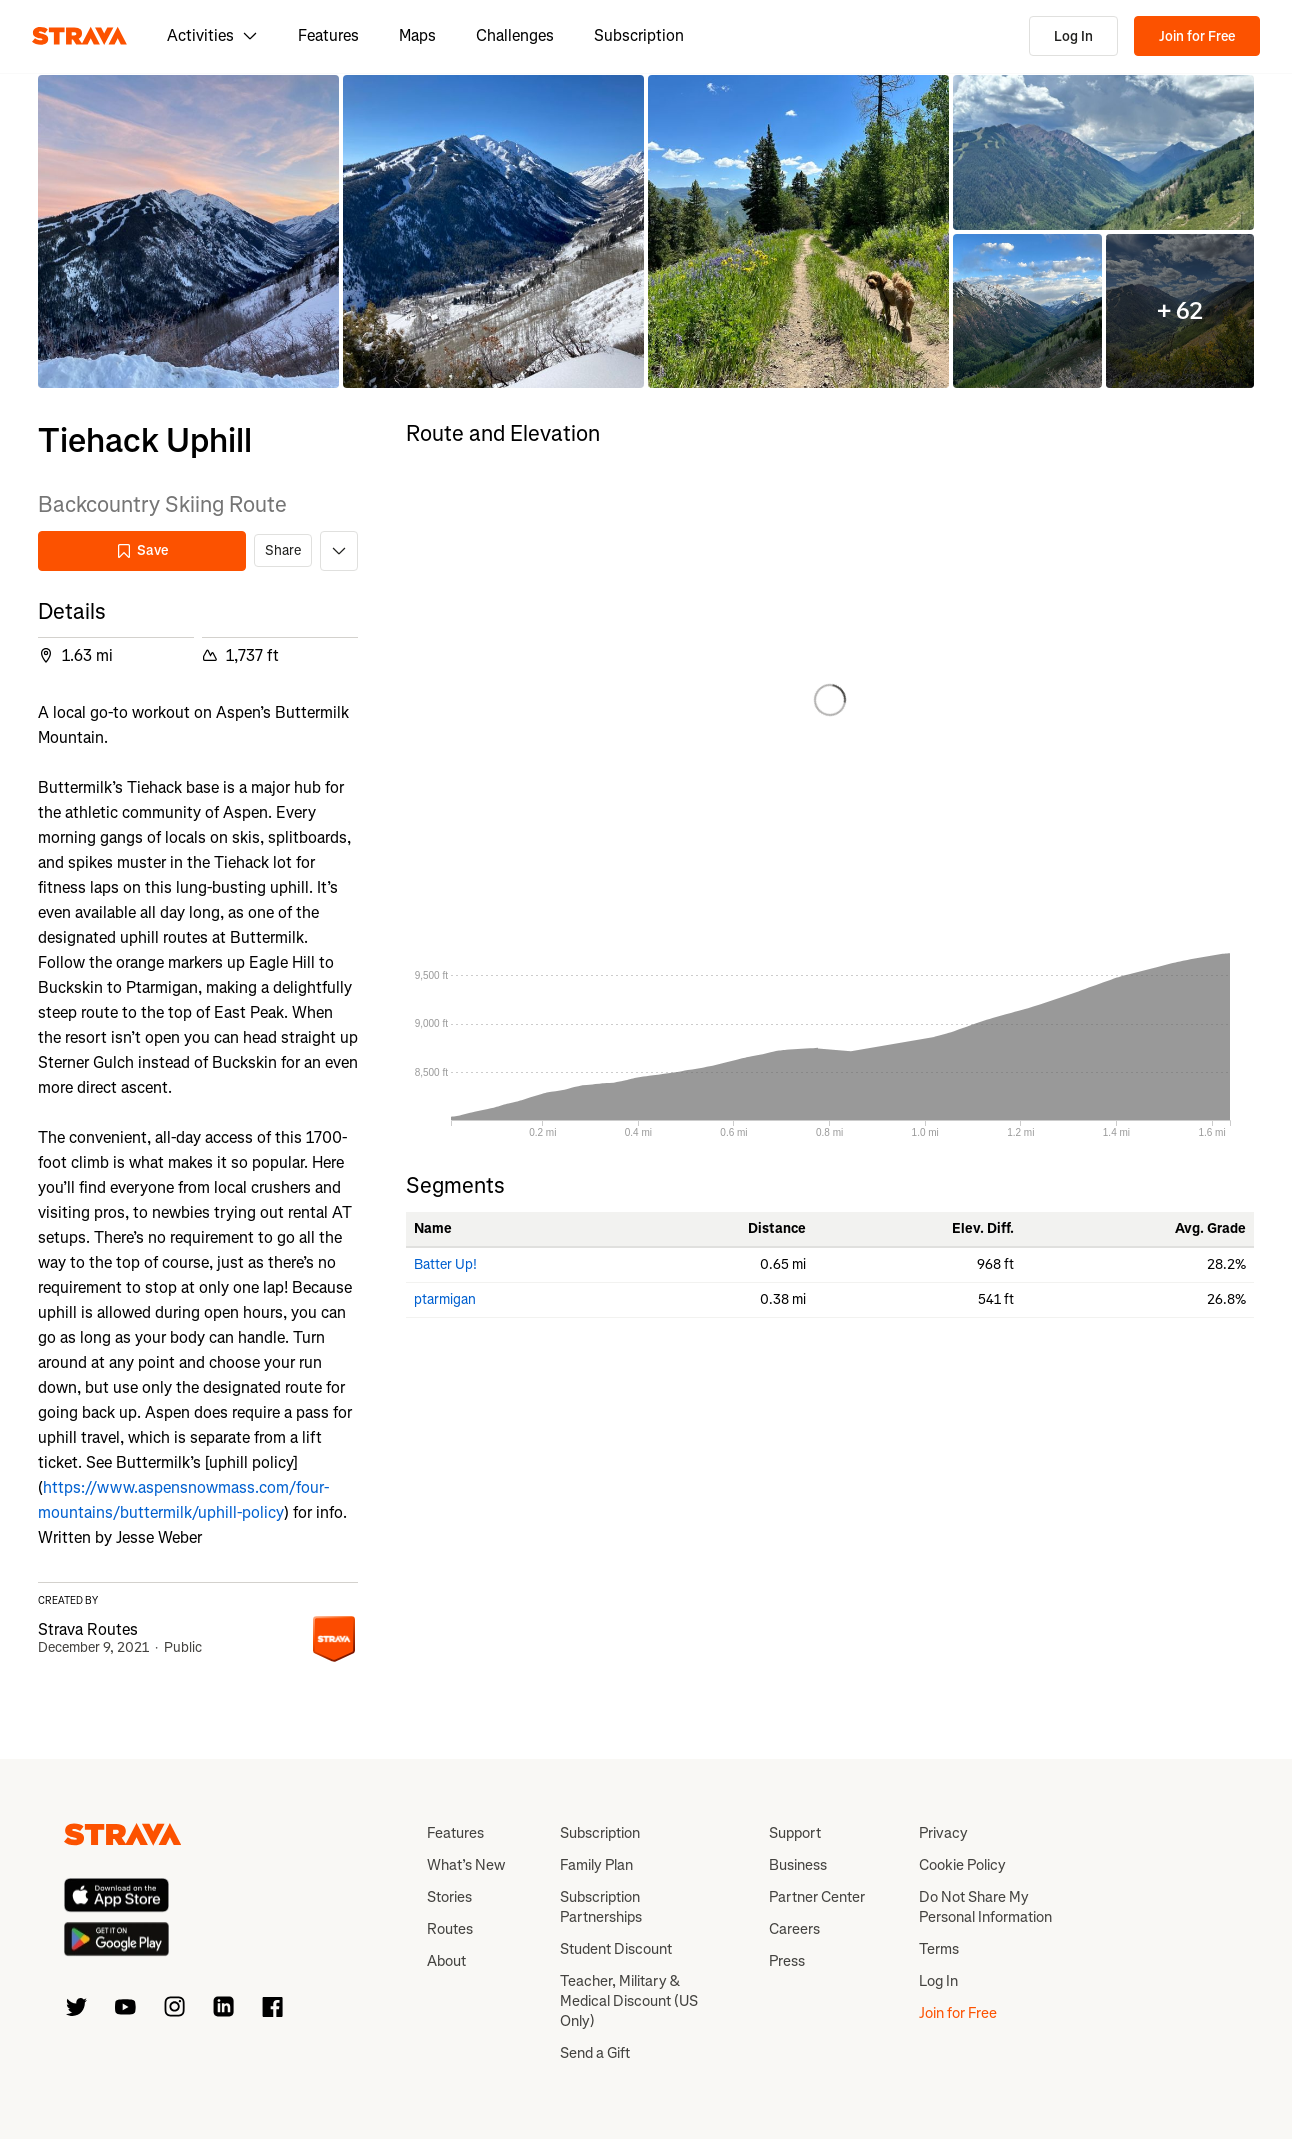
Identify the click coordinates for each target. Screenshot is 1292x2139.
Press (787, 1961)
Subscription (639, 35)
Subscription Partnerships (601, 1907)
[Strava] (79, 36)
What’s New (466, 1865)
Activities (212, 35)
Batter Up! (445, 1264)
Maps (417, 35)
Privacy (943, 1833)
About (446, 1961)
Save (142, 550)
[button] (188, 231)
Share (283, 550)
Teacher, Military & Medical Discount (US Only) (629, 2001)
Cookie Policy (962, 1865)
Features (328, 35)
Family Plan (596, 1865)
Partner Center (817, 1897)
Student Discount (616, 1949)
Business (798, 1865)
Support (795, 1833)
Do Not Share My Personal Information (985, 1907)
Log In (1073, 36)
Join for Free (1197, 36)
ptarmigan (445, 1299)
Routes (450, 1929)
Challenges (515, 35)
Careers (794, 1929)
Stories (449, 1897)
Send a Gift (595, 2053)
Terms (939, 1949)
